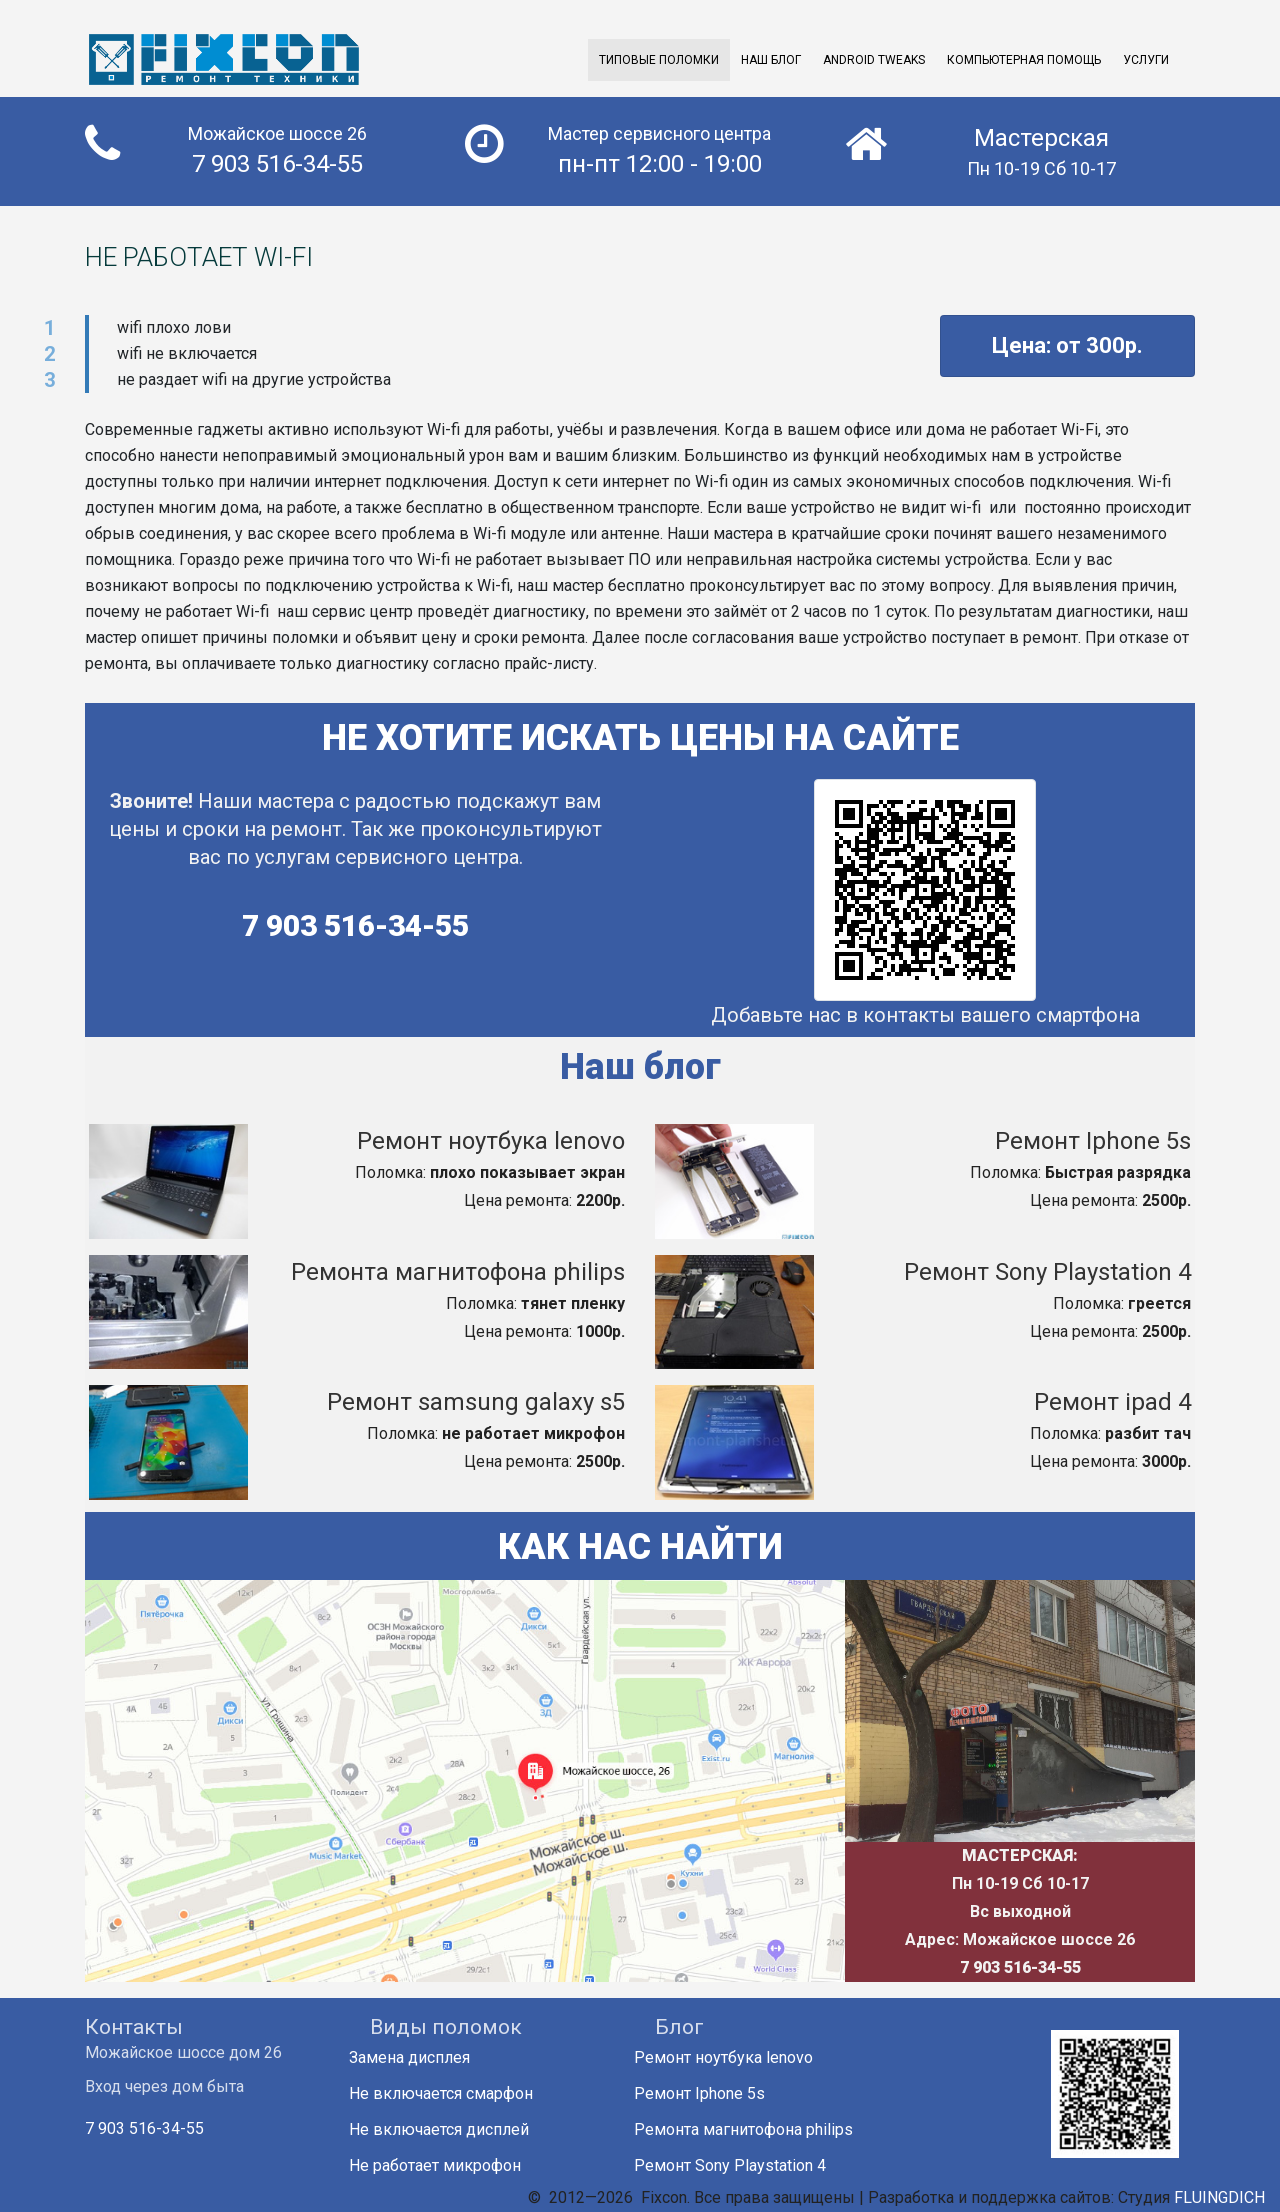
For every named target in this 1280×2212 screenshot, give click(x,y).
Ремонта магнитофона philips (458, 1272)
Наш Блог (771, 60)
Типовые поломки (659, 60)
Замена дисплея (420, 2057)
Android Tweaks (874, 60)
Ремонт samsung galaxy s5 (476, 1402)
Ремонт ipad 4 (1112, 1402)
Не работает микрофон (445, 2165)
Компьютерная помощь (1024, 60)
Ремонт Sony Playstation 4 (1047, 1272)
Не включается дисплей (449, 2129)
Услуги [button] (1146, 60)
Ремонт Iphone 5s (1093, 1141)
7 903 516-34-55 (355, 925)
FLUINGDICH (1219, 2197)
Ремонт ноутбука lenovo (491, 1141)
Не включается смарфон (451, 2093)
